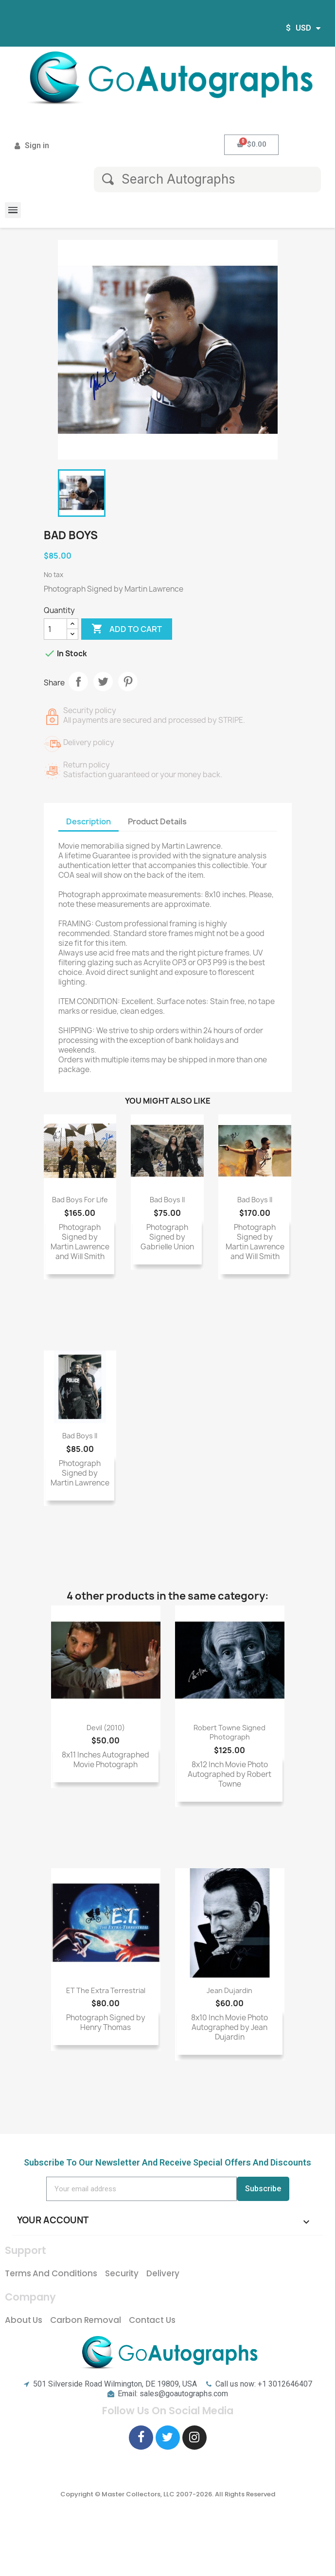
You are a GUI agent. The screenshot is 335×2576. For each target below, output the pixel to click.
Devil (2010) (106, 1727)
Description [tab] (88, 821)
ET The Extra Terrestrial (105, 1990)
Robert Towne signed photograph (229, 1732)
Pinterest (128, 681)
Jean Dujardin (229, 1990)
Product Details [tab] (157, 821)
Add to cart (126, 629)
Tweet (103, 681)
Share (78, 681)
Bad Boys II (167, 1199)
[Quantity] (55, 629)
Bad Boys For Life (80, 1199)
